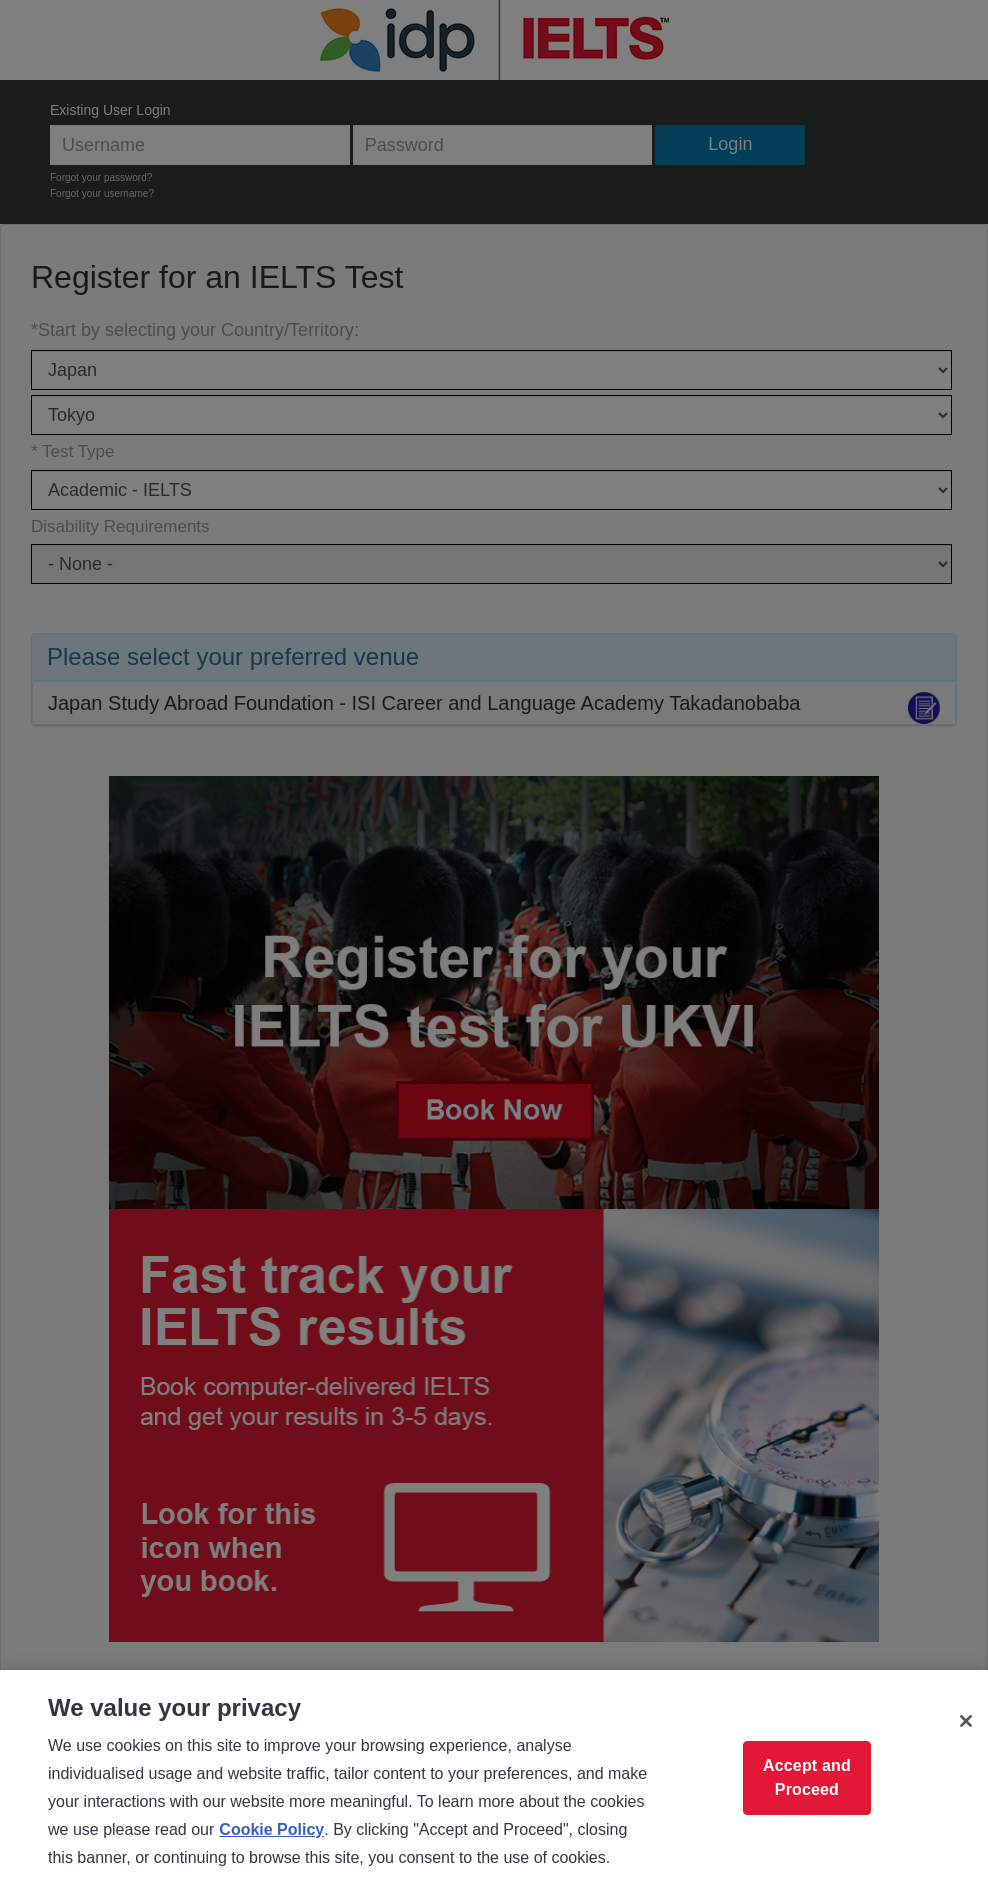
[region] (494, 1783)
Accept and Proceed (807, 1777)
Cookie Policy (271, 1829)
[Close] (966, 1721)
